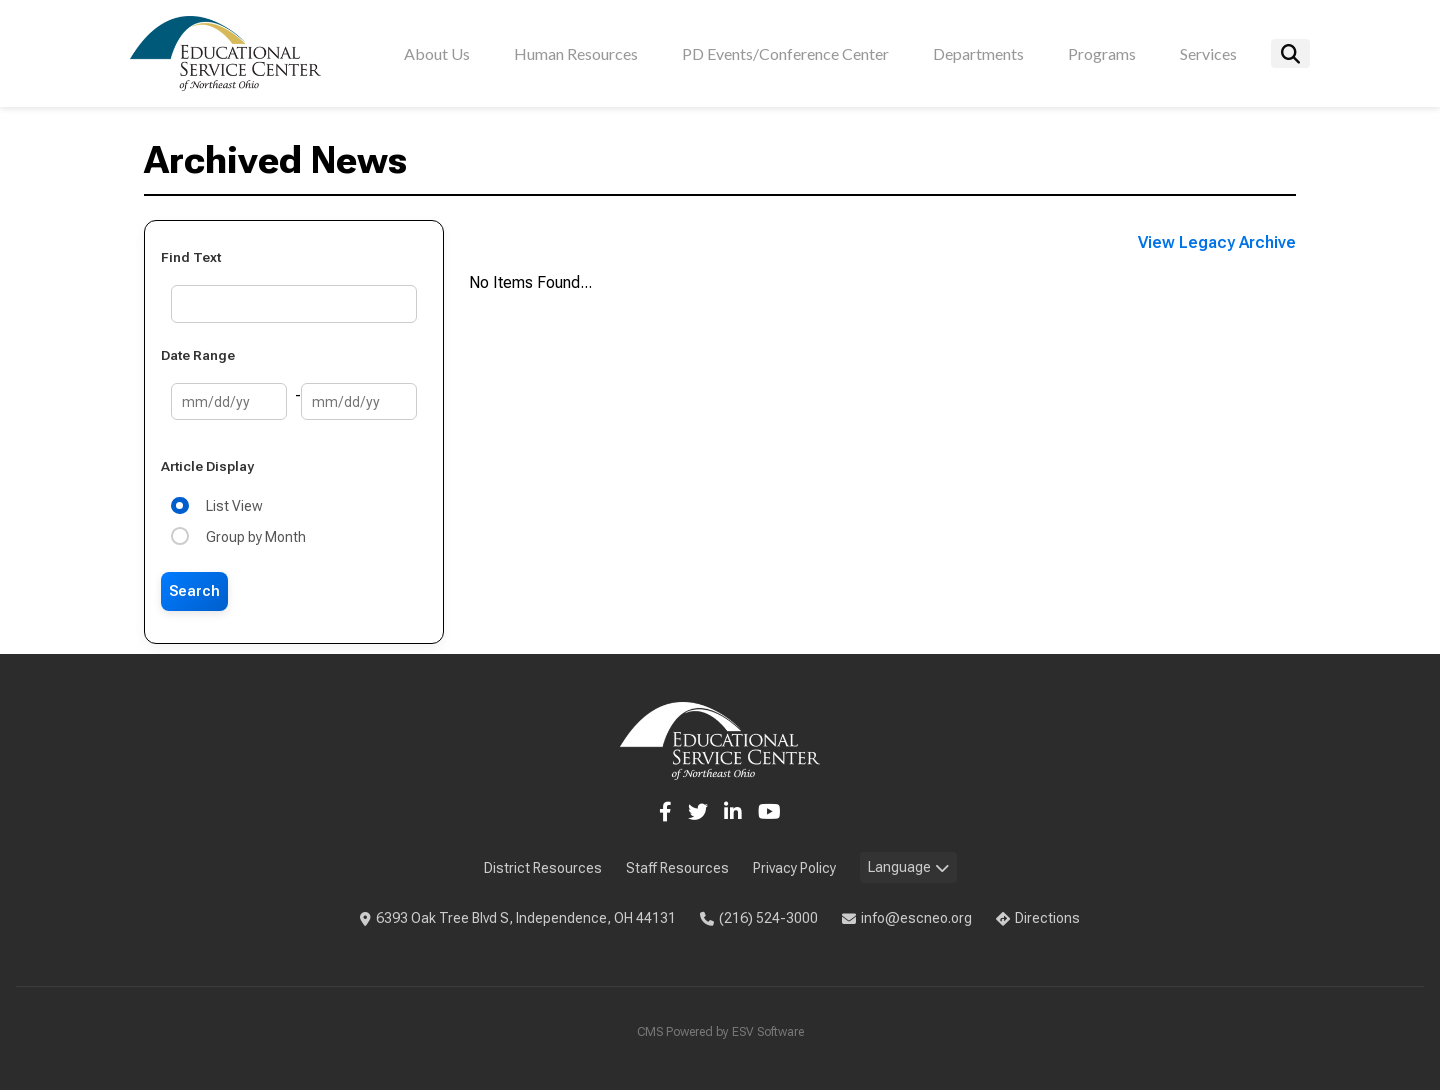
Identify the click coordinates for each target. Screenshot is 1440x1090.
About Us (437, 53)
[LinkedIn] (733, 812)
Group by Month (253, 537)
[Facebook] (665, 812)
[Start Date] (229, 401)
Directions (1038, 918)
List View (231, 506)
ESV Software (768, 1032)
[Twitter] (698, 812)
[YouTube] (769, 812)
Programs (1102, 53)
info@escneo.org (907, 918)
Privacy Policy (794, 868)
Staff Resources (677, 868)
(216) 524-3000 (759, 918)
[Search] (1290, 53)
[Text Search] (294, 303)
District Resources (543, 868)
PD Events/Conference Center (785, 53)
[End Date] (359, 401)
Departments (978, 53)
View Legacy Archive (1217, 242)
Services (1208, 53)
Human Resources (576, 53)
